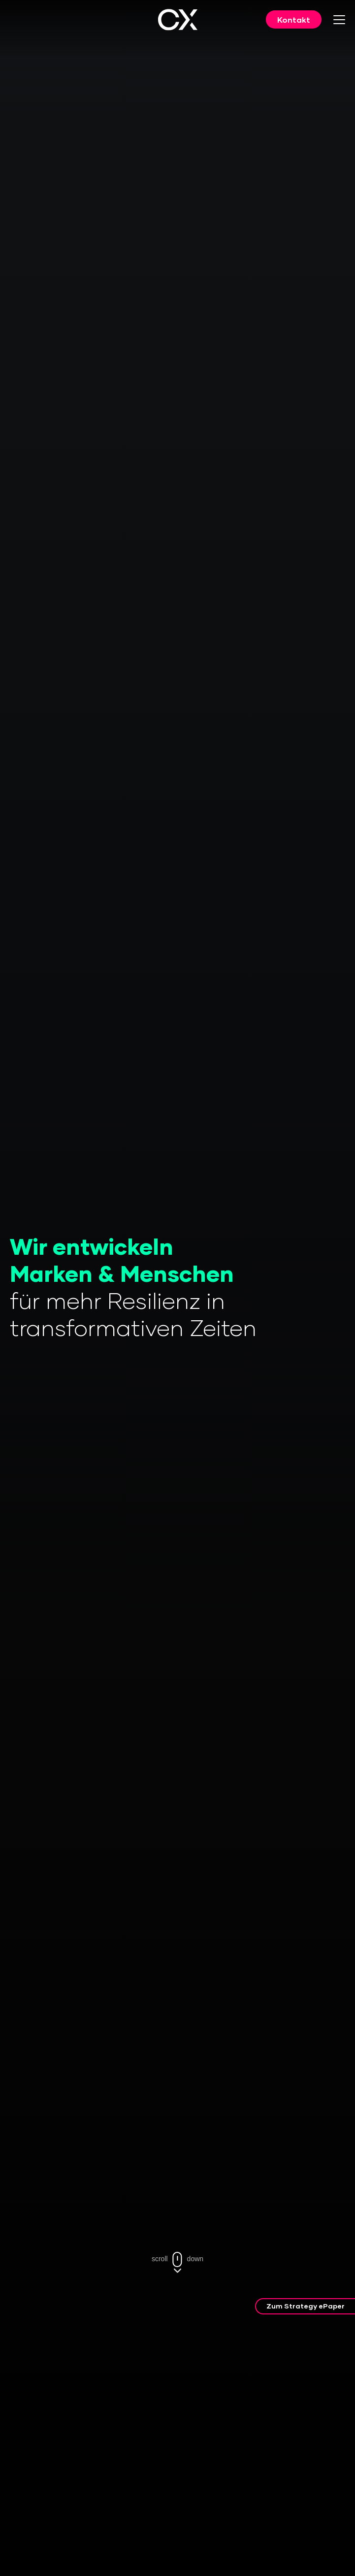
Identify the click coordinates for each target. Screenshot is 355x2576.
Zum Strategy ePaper (305, 2306)
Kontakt (293, 19)
